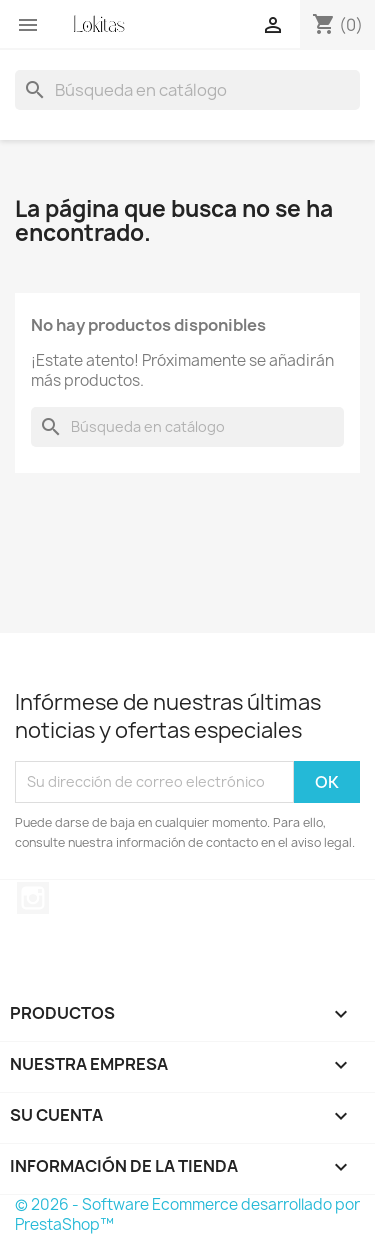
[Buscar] (187, 90)
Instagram (33, 898)
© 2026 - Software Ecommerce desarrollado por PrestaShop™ (187, 1214)
